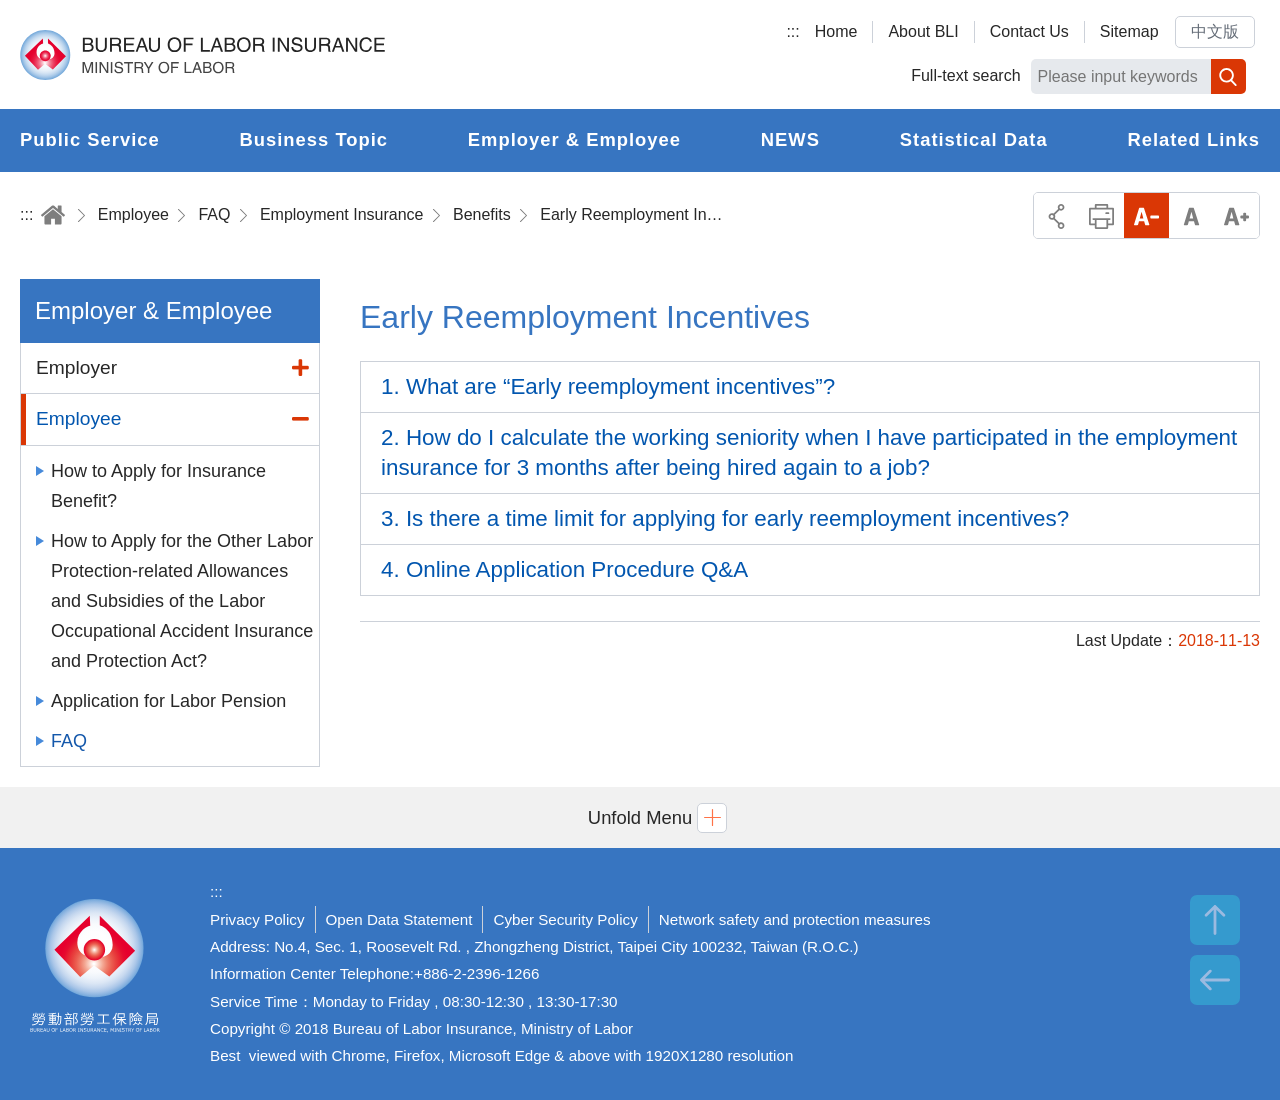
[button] (640, 817)
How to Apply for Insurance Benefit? (158, 486)
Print (1101, 215)
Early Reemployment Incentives (635, 214)
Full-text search (965, 75)
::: (792, 31)
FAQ (214, 214)
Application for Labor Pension (168, 701)
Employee (133, 214)
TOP (1215, 920)
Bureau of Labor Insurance (202, 55)
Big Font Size (1236, 215)
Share (1056, 215)
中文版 (1215, 31)
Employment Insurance (342, 214)
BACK (1215, 980)
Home (836, 31)
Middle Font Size (1191, 215)
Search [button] (1228, 76)
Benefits (482, 214)
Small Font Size (1146, 215)
